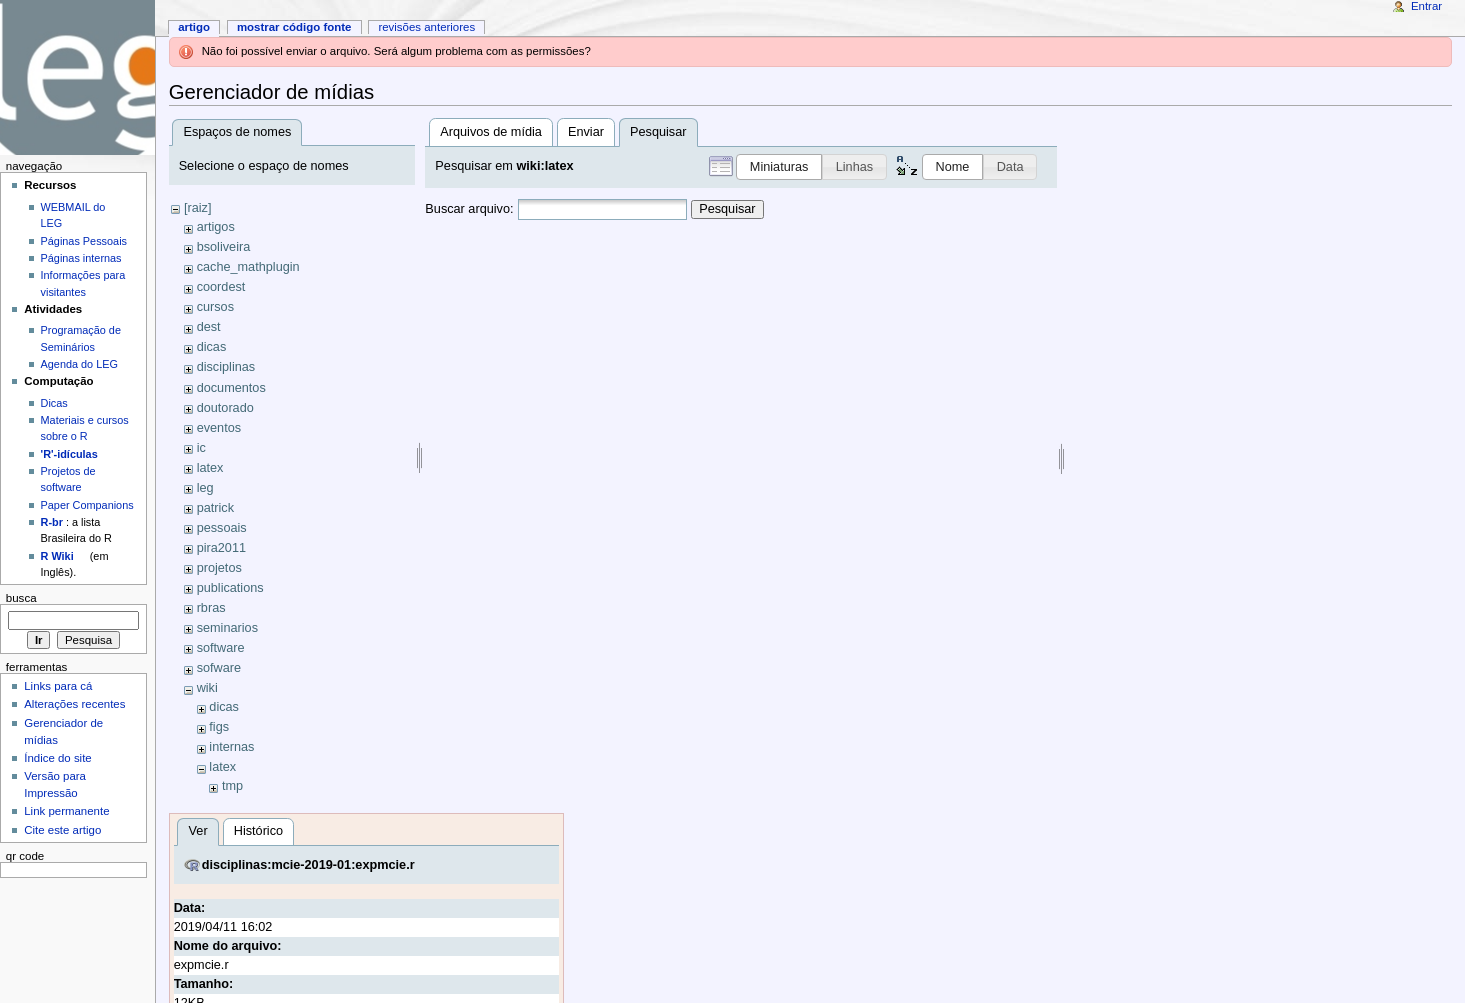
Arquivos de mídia (491, 132)
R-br (52, 522)
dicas (212, 347)
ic (201, 448)
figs (219, 727)
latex (210, 468)
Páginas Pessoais (84, 241)
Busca (21, 598)
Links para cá (58, 686)
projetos (219, 568)
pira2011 (221, 548)
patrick (215, 508)
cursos (215, 307)
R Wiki (57, 556)
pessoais (222, 528)
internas (231, 747)
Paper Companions (87, 505)
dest (209, 327)
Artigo (194, 27)
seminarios (227, 628)
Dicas (54, 403)
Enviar (586, 132)
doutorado (225, 408)
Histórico (258, 831)
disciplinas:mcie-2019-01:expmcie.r (308, 865)
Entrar (1426, 6)
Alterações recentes (74, 704)
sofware (219, 668)
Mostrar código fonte (294, 27)
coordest (221, 287)
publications (230, 588)
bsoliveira (224, 247)
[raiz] (198, 208)
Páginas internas (81, 258)
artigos (216, 227)
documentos (231, 388)
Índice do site (58, 758)
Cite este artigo (62, 830)
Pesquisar (727, 209)
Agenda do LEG (79, 364)
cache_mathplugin (248, 267)
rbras (211, 608)
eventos (219, 428)
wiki (207, 688)
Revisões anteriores (426, 27)
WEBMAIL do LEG (73, 215)
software (221, 648)
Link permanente (66, 811)
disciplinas (226, 367)
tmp (232, 786)
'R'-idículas (69, 454)
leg (205, 488)
